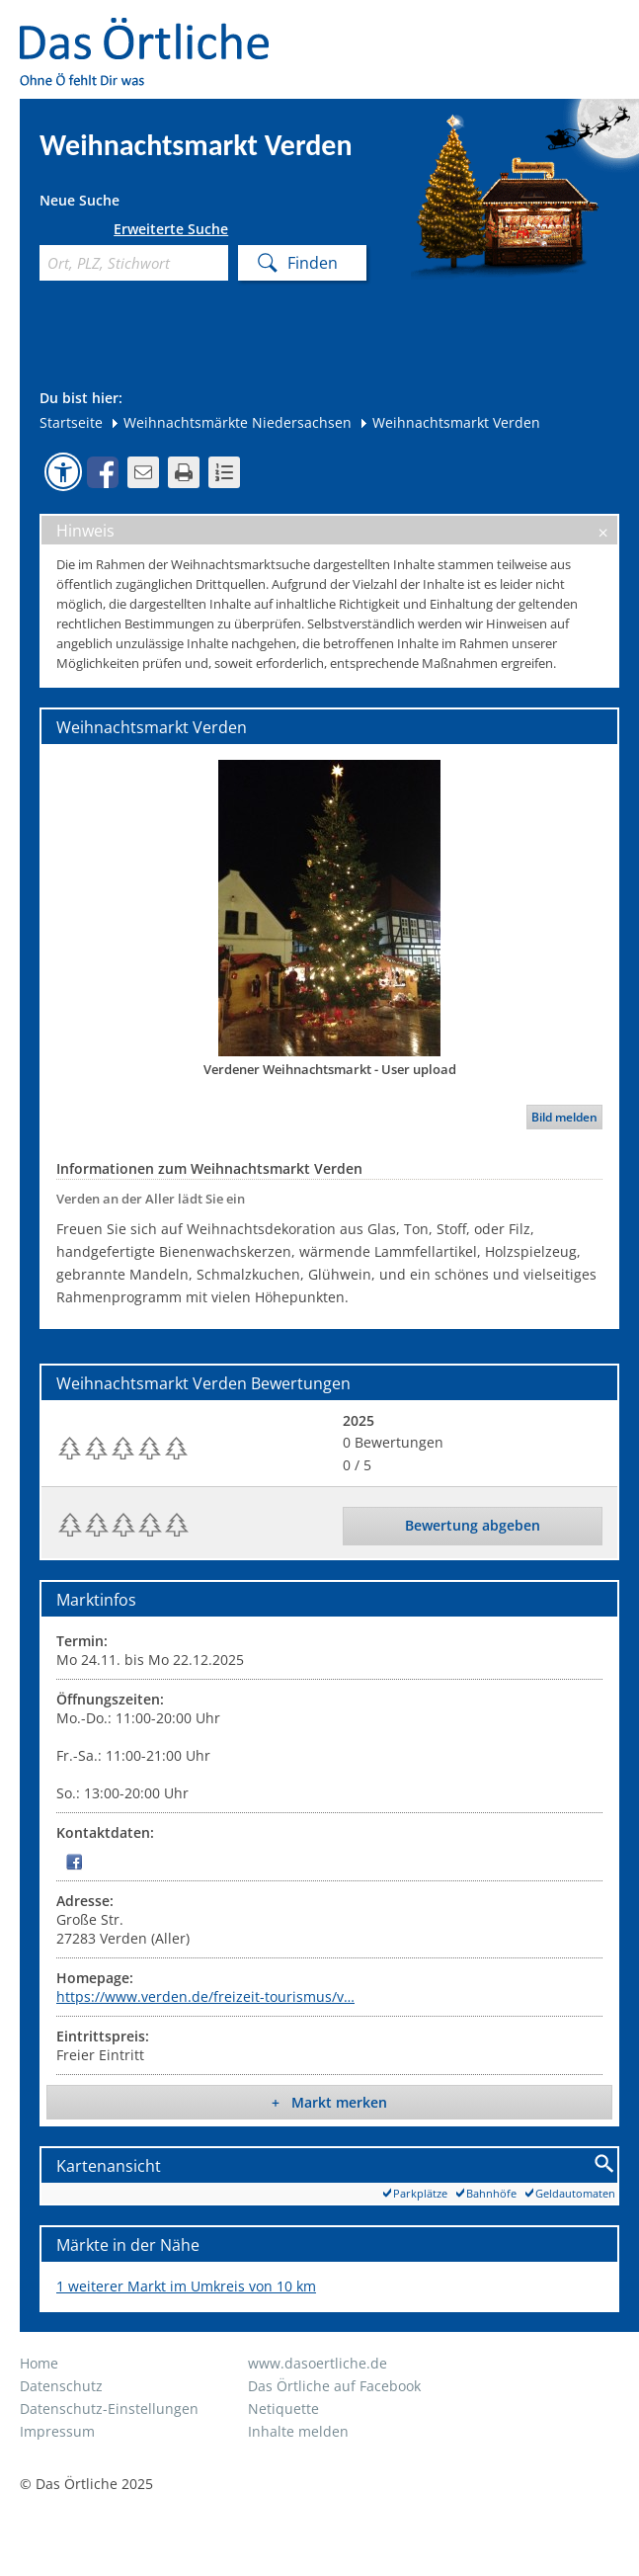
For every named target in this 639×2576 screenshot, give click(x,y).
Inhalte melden (298, 2431)
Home (39, 2363)
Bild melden (564, 1117)
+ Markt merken (329, 2102)
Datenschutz (61, 2385)
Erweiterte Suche (171, 229)
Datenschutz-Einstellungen (109, 2408)
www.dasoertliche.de (317, 2363)
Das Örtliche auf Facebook (334, 2385)
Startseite (71, 422)
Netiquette (283, 2408)
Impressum (57, 2431)
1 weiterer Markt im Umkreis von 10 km (186, 2286)
